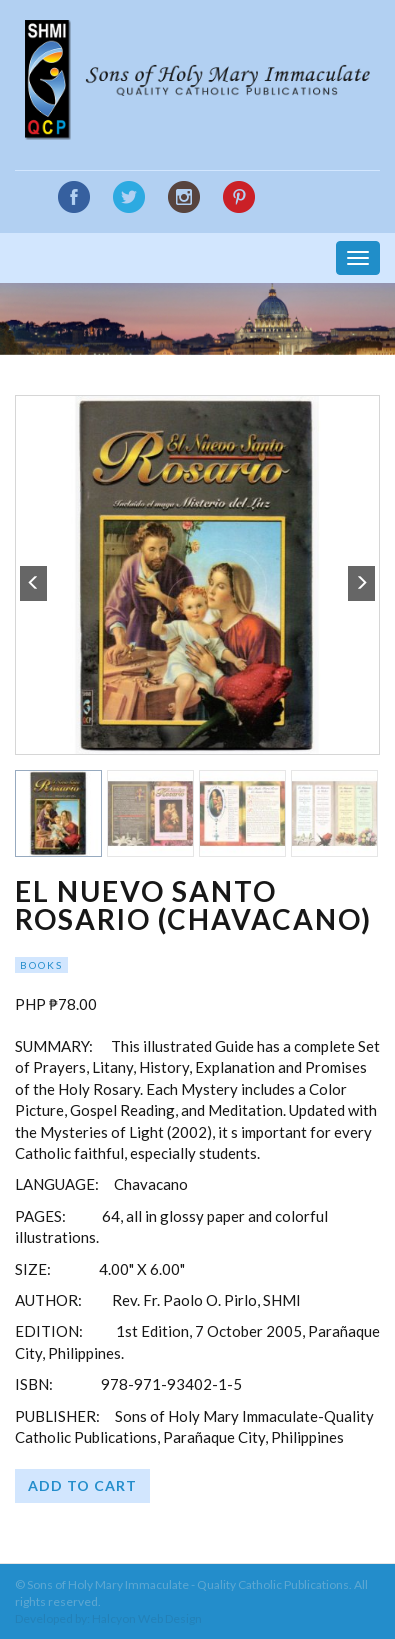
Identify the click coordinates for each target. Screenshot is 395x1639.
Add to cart (82, 1485)
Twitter (129, 197)
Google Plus (239, 197)
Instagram (184, 197)
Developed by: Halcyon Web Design (108, 1618)
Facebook (74, 197)
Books (41, 965)
